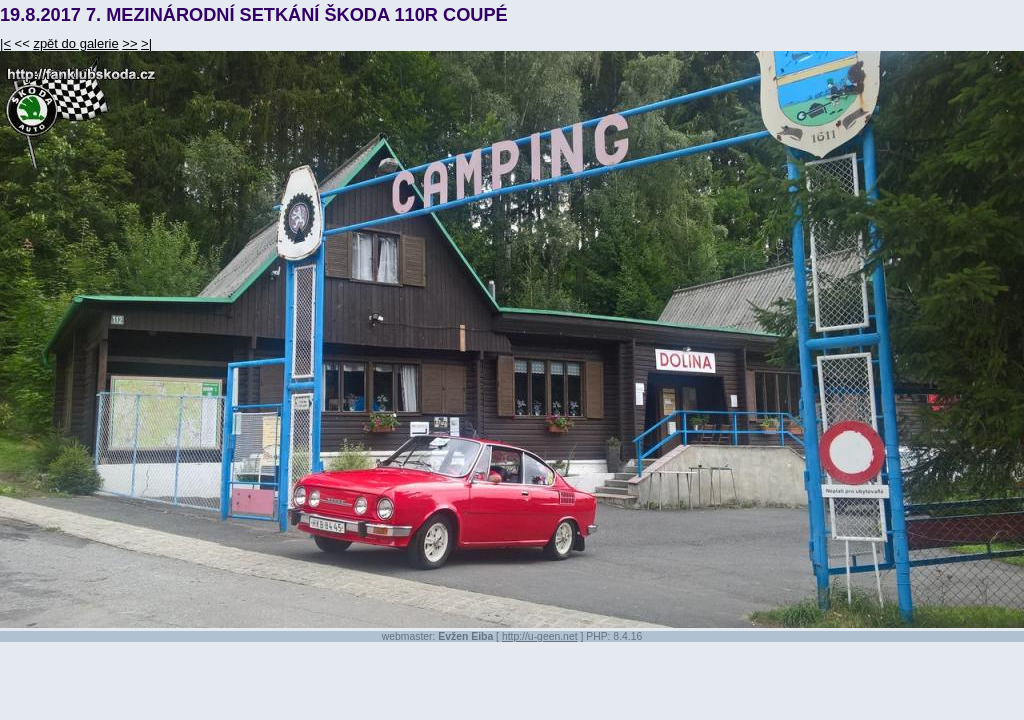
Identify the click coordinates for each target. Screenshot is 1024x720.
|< (5, 43)
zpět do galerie (75, 43)
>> (129, 43)
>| (146, 43)
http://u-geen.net (540, 636)
